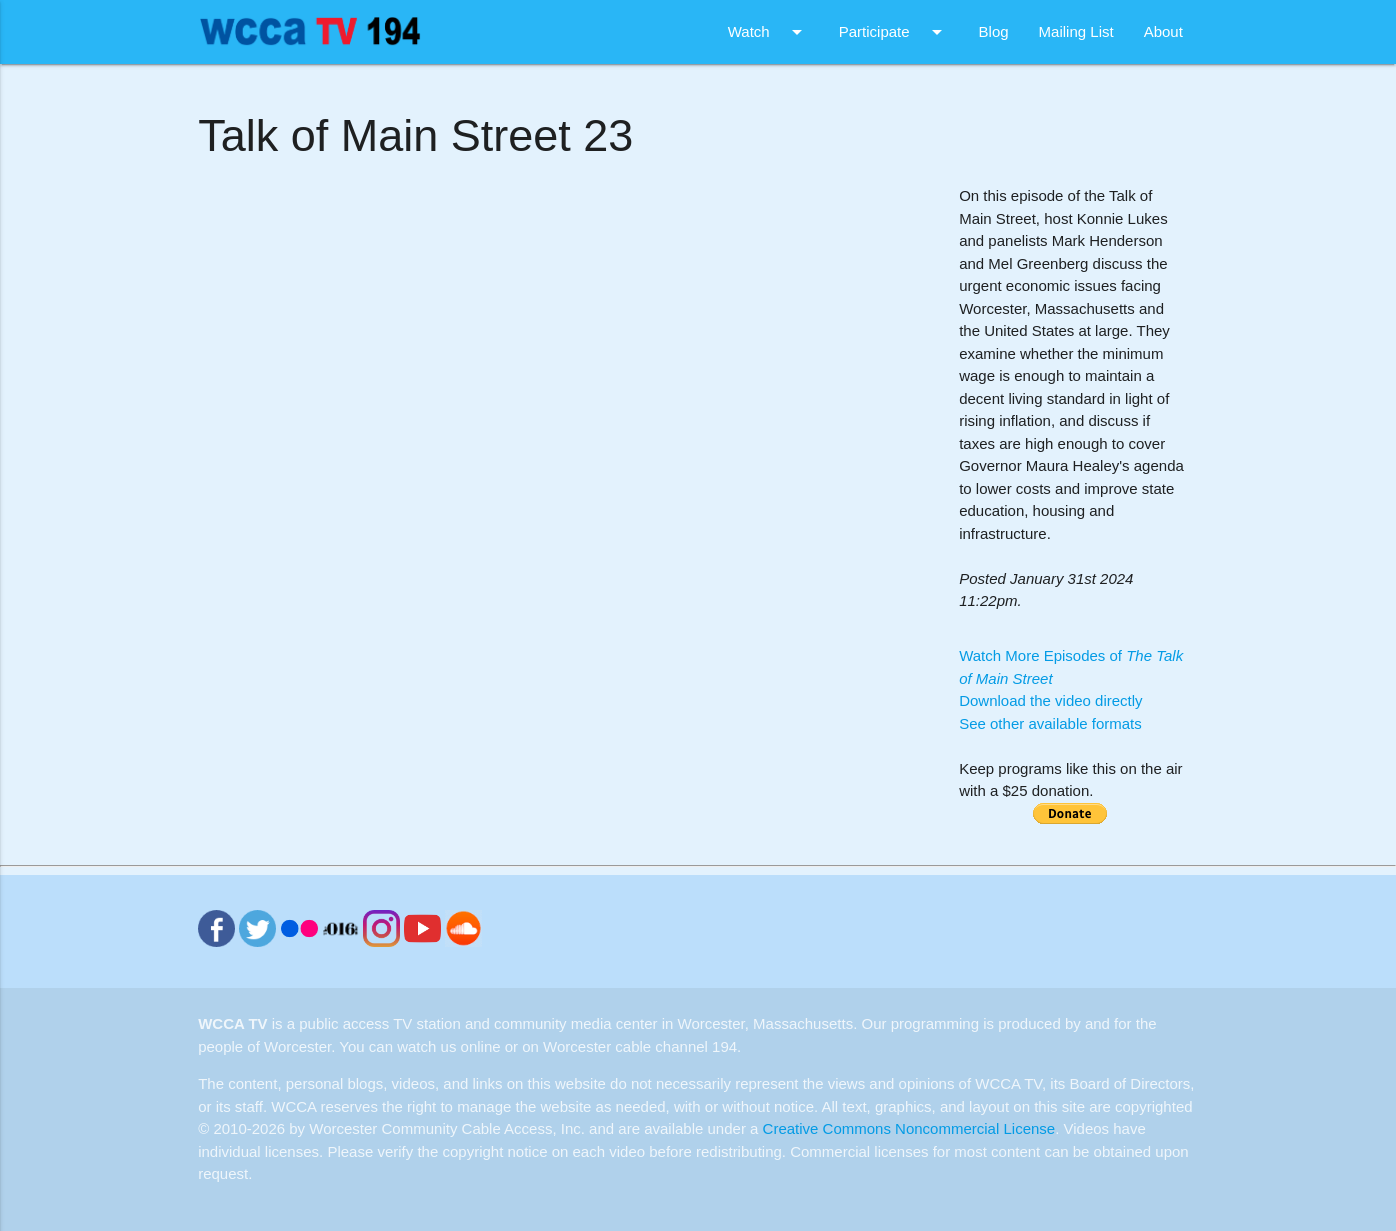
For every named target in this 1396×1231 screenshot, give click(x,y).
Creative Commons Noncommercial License (909, 1128)
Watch (768, 32)
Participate (894, 32)
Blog (994, 31)
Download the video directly (1050, 700)
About (1163, 31)
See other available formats (1050, 723)
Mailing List (1076, 31)
